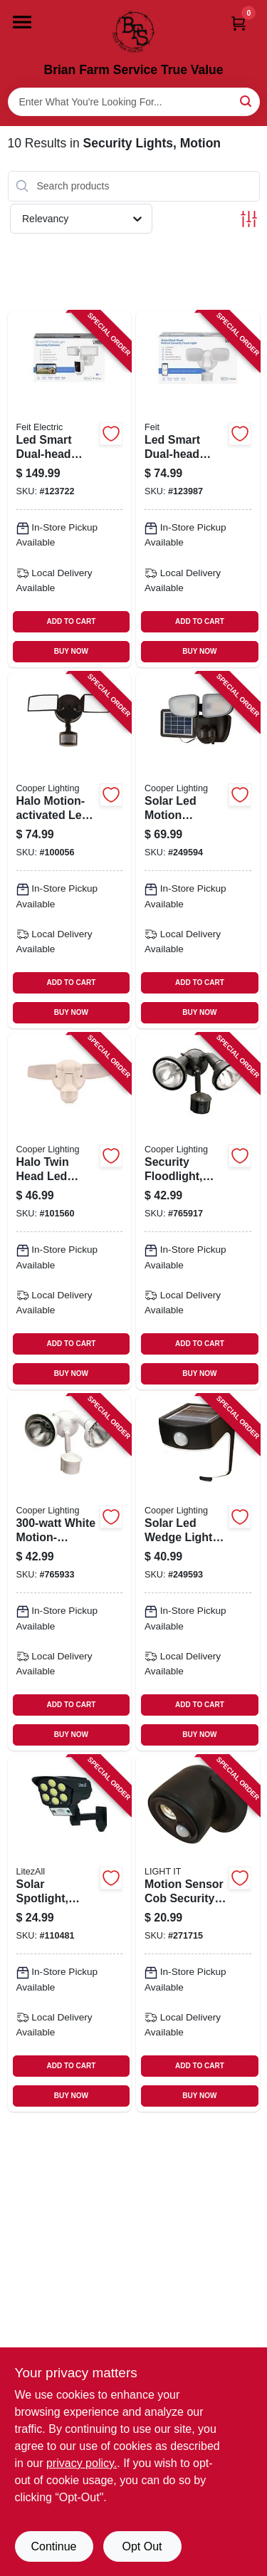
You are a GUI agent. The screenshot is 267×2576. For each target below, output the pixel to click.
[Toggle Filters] (249, 219)
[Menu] (22, 22)
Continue (53, 2546)
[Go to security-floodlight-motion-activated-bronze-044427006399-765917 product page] (198, 1211)
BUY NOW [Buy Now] (71, 651)
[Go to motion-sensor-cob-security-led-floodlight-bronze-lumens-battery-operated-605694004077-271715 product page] (198, 1934)
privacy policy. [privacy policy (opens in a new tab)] (81, 2463)
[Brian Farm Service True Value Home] (133, 31)
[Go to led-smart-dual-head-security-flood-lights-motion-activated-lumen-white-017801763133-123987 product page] (198, 489)
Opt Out (142, 2546)
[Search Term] (134, 102)
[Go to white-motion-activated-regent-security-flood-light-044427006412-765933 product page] (70, 1572)
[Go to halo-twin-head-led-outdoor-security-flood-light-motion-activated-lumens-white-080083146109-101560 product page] (70, 1211)
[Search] (246, 101)
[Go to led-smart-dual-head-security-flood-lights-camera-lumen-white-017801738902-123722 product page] (70, 489)
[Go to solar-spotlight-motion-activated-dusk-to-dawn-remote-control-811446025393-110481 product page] (70, 1934)
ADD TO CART (71, 621)
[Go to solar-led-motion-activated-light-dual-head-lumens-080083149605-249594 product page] (198, 850)
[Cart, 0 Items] (238, 23)
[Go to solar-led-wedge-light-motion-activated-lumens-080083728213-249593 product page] (198, 1572)
